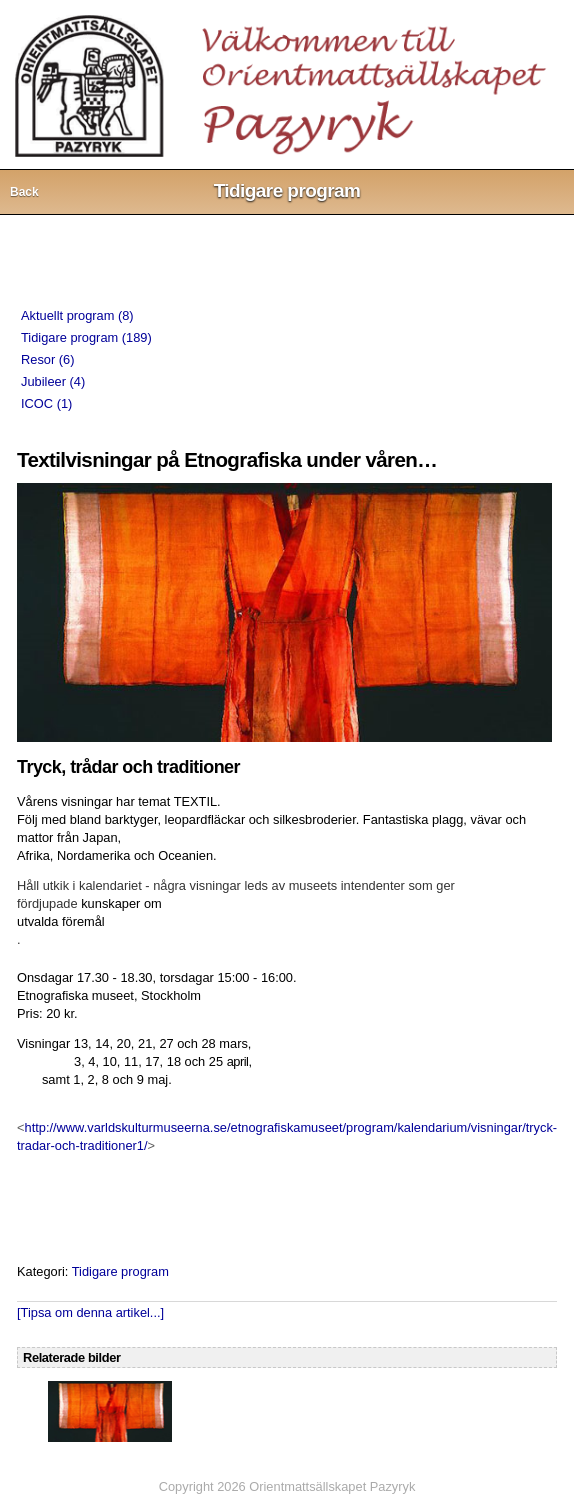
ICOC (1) (46, 403)
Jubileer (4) (53, 381)
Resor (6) (47, 359)
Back (24, 192)
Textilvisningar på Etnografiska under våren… (227, 459)
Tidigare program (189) (86, 337)
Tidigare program (120, 1271)
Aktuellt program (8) (77, 315)
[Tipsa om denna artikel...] (90, 1312)
